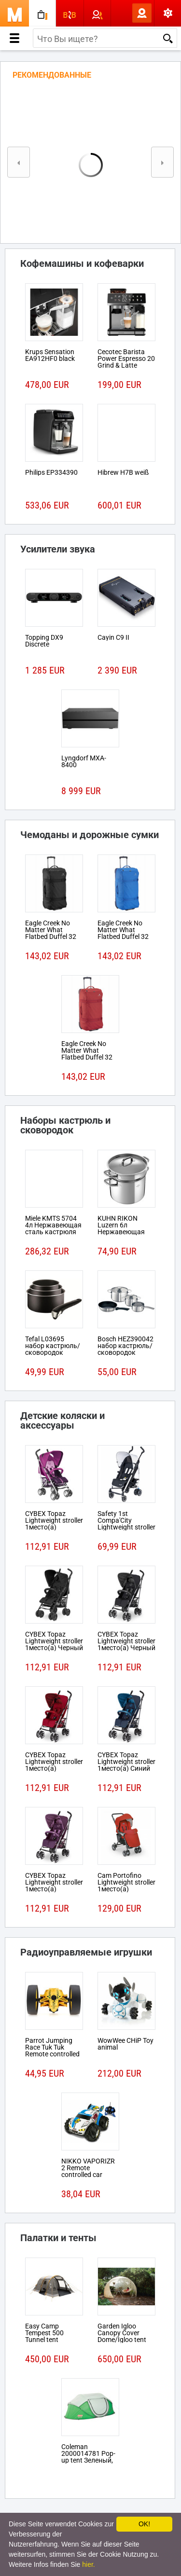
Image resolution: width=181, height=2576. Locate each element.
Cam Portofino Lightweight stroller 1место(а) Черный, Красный (126, 1886)
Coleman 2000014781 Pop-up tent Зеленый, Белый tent (88, 2457)
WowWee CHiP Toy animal (125, 2044)
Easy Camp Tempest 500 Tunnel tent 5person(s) (44, 2336)
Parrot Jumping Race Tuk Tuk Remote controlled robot (52, 2051)
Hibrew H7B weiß (123, 472)
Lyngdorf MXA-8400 (83, 761)
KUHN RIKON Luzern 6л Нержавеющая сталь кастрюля (123, 1228)
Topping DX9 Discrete (44, 641)
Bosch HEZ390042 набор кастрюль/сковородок (125, 1345)
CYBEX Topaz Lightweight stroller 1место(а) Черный (54, 1641)
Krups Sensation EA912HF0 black (50, 355)
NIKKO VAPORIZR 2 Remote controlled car (88, 2167)
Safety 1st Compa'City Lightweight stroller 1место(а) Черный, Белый (126, 1527)
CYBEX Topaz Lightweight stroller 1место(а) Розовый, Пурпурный (54, 1527)
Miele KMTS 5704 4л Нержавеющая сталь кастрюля (53, 1225)
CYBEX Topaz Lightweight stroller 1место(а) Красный (54, 1765)
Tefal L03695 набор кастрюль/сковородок (52, 1345)
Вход (126, 13)
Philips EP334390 (51, 472)
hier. (88, 2564)
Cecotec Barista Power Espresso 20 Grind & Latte (126, 358)
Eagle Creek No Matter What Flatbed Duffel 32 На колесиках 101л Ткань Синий (125, 936)
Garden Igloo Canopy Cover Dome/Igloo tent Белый (121, 2336)
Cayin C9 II (113, 637)
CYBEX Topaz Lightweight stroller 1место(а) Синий (126, 1761)
